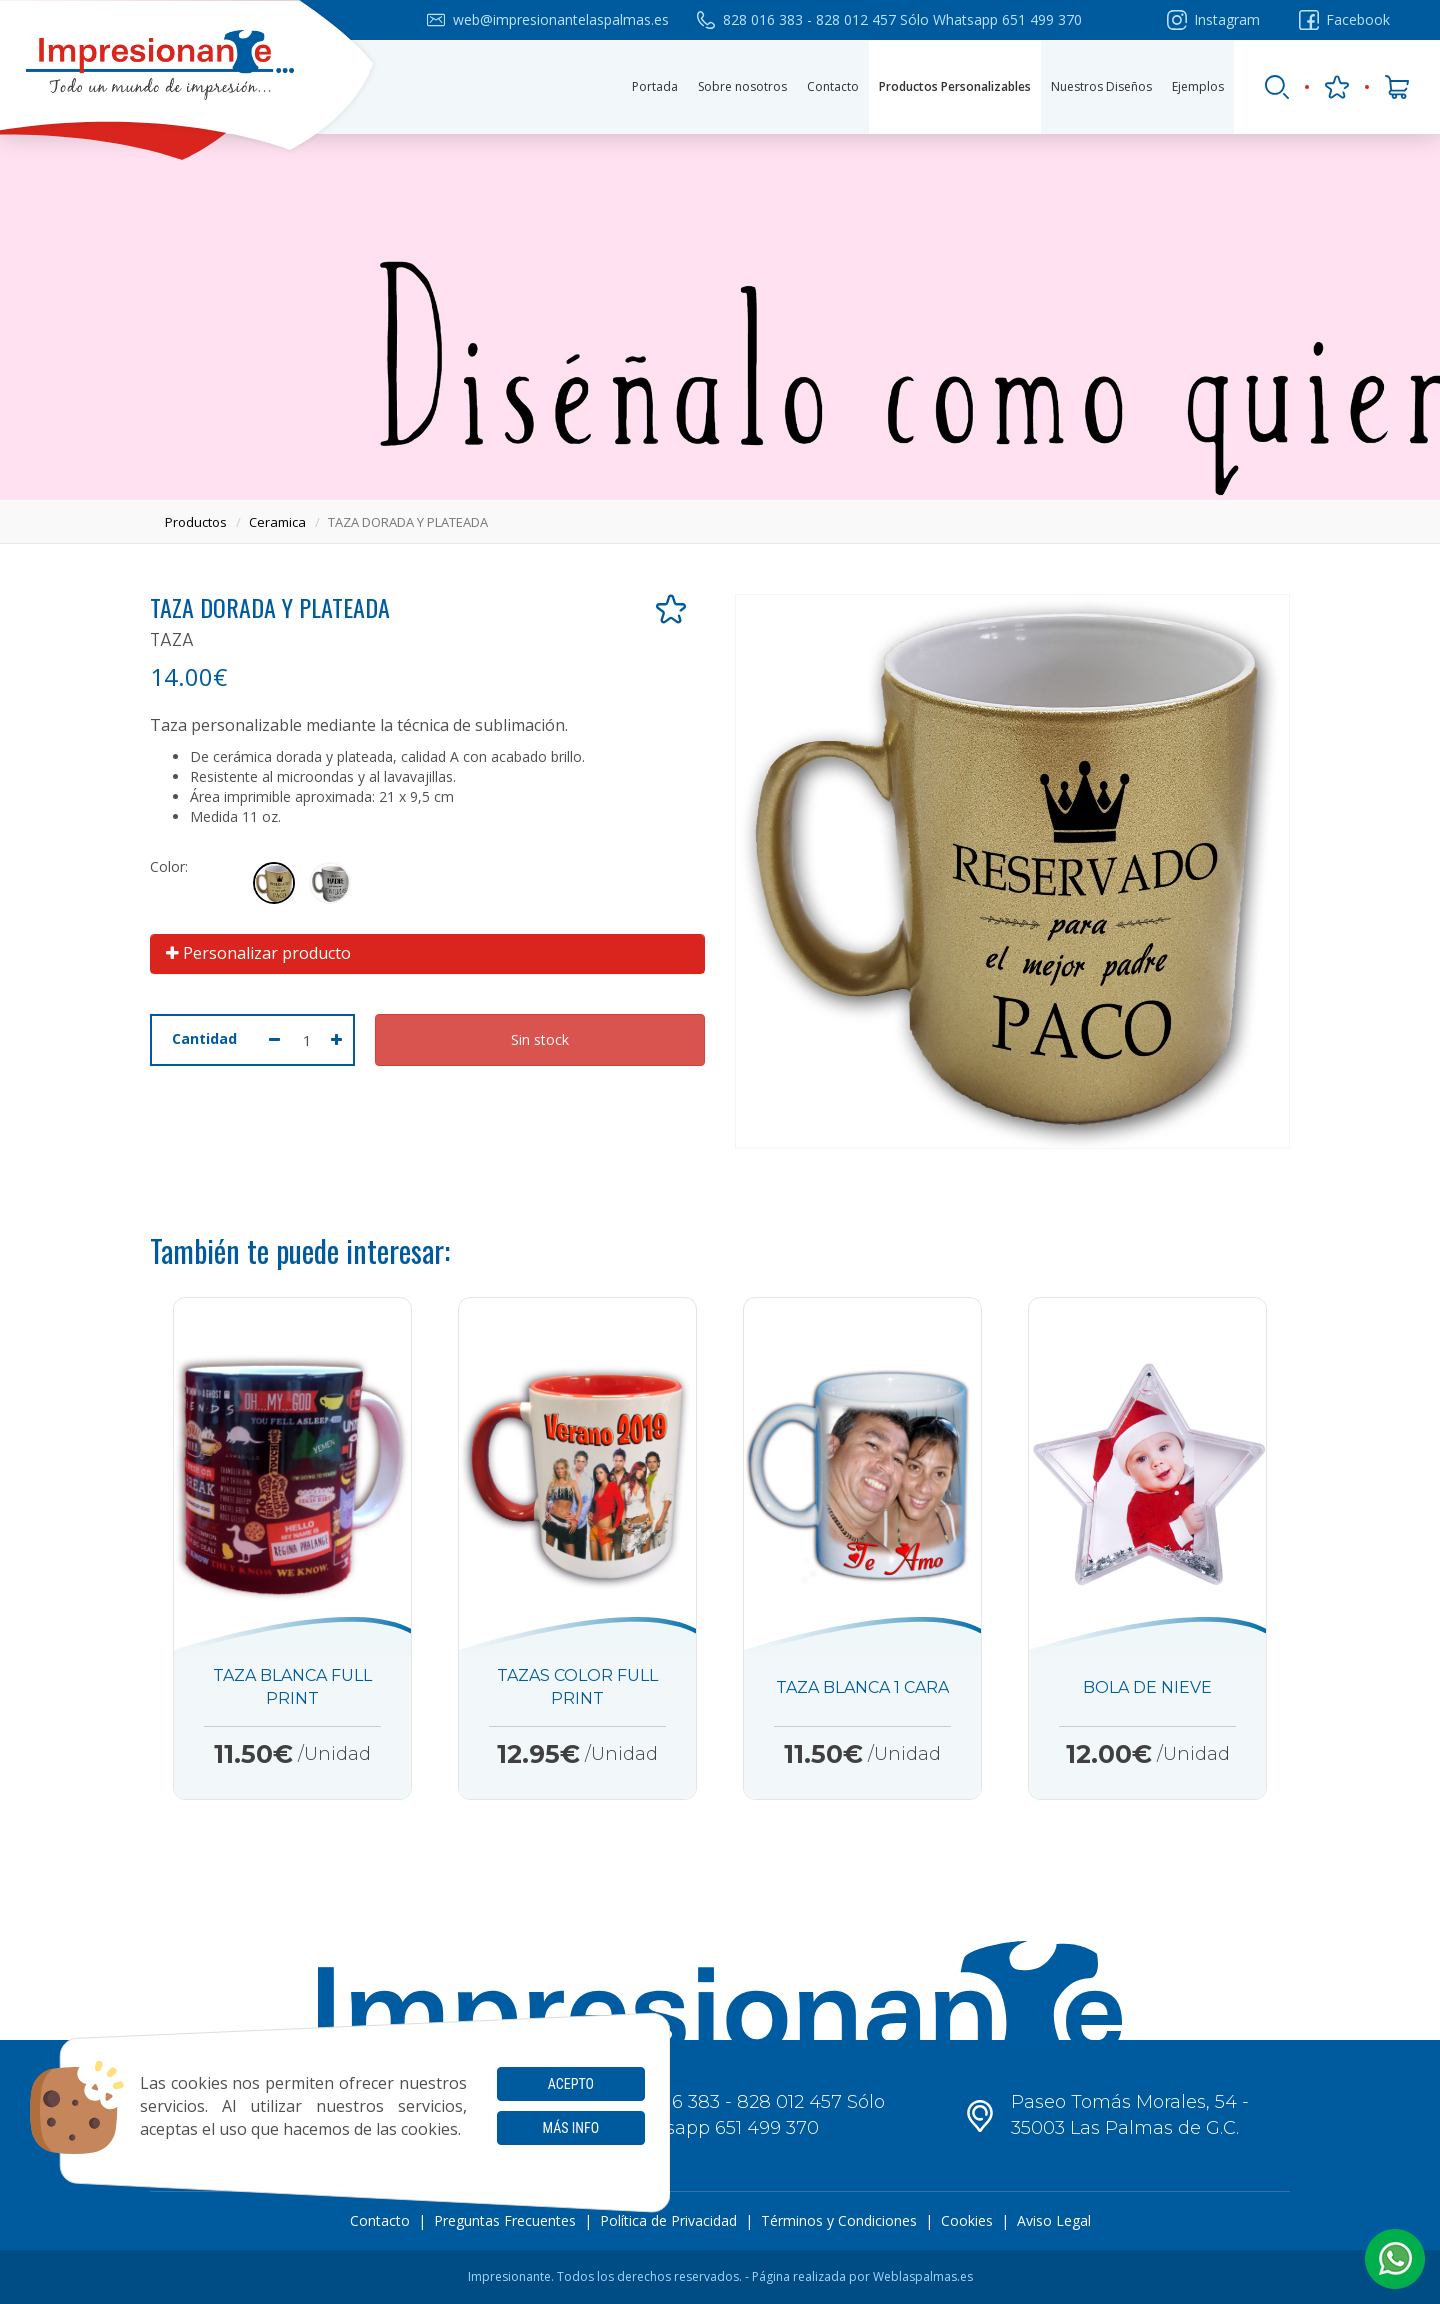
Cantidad (204, 1038)
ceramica (277, 522)
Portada (655, 86)
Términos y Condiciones (839, 2220)
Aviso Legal (1054, 2220)
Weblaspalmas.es (923, 2276)
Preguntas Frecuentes (505, 2220)
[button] (1395, 2259)
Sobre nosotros (742, 86)
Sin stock (540, 1039)
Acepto (571, 2084)
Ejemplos (1198, 86)
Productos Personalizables (955, 86)
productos (196, 522)
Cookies (967, 2220)
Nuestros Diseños (1101, 86)
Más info (571, 2128)
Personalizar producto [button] (258, 953)
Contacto (833, 86)
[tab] (427, 954)
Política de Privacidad (668, 2220)
